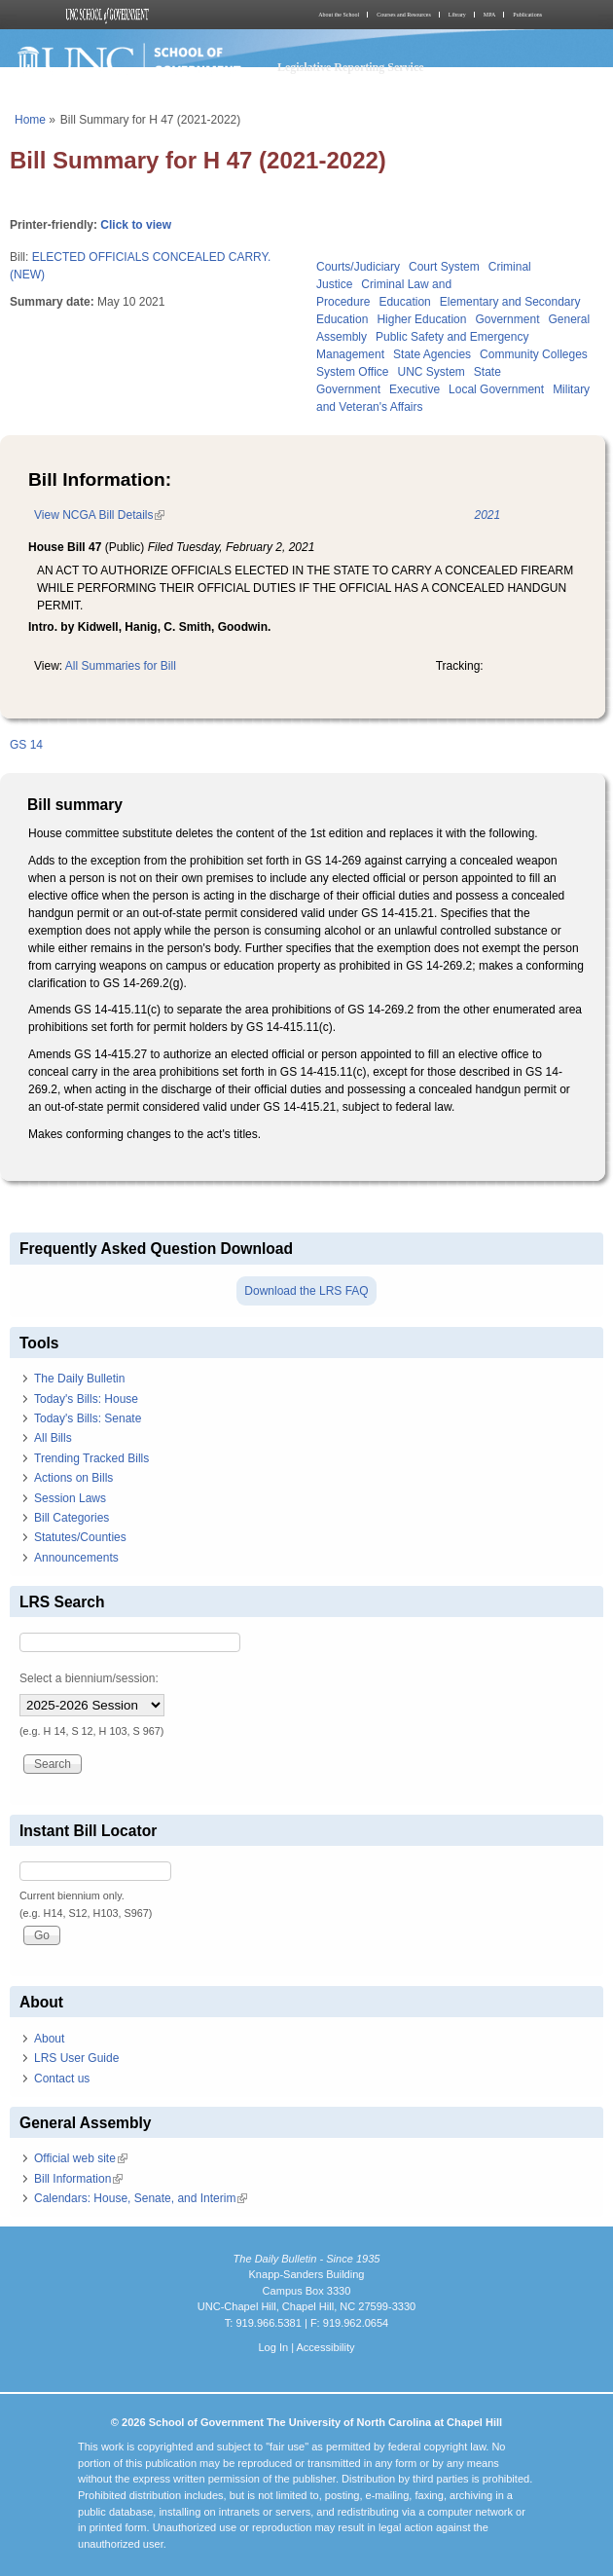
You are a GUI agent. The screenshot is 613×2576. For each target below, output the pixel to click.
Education (404, 302)
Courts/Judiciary (358, 267)
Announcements (76, 1557)
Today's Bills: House (86, 1399)
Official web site (80, 2158)
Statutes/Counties (80, 1537)
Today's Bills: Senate (87, 1418)
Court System (444, 267)
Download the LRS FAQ (306, 1291)
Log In (273, 2347)
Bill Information (78, 2179)
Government (507, 319)
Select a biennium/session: (89, 1678)
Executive (414, 389)
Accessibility (325, 2347)
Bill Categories (71, 1518)
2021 (487, 515)
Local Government (496, 389)
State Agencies (432, 354)
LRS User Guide (76, 2058)
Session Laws (70, 1498)
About (49, 2038)
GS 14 (26, 745)
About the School (338, 15)
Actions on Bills (73, 1478)
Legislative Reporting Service (350, 67)
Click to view (135, 225)
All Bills (53, 1438)
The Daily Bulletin (79, 1378)
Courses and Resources (404, 15)
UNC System (430, 372)
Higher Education (421, 319)
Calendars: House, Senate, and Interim (140, 2198)
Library (457, 15)
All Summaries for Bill (120, 666)
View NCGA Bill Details (99, 515)
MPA (489, 15)
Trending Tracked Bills (91, 1458)
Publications (527, 15)
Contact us (62, 2078)
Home (30, 120)
